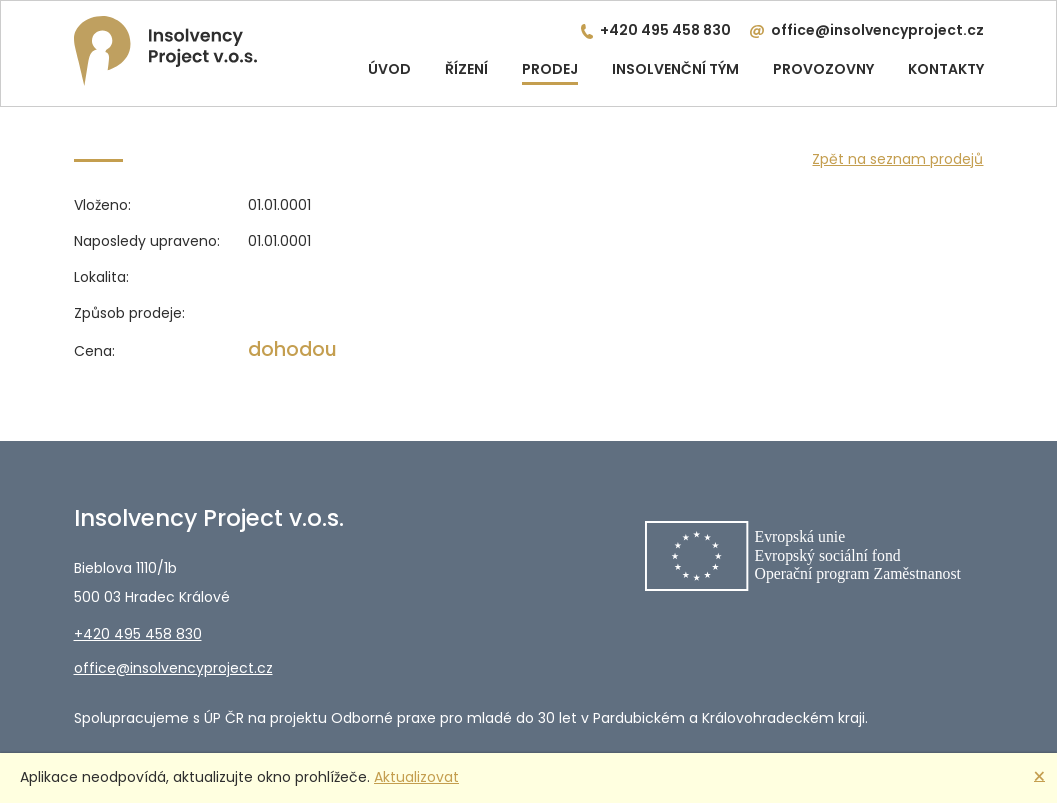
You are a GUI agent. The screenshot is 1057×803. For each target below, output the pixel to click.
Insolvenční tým (675, 69)
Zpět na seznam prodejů (897, 159)
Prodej (550, 69)
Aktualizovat (416, 777)
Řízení (466, 69)
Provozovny (823, 69)
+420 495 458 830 (665, 30)
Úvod (389, 69)
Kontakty (946, 69)
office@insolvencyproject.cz (877, 30)
